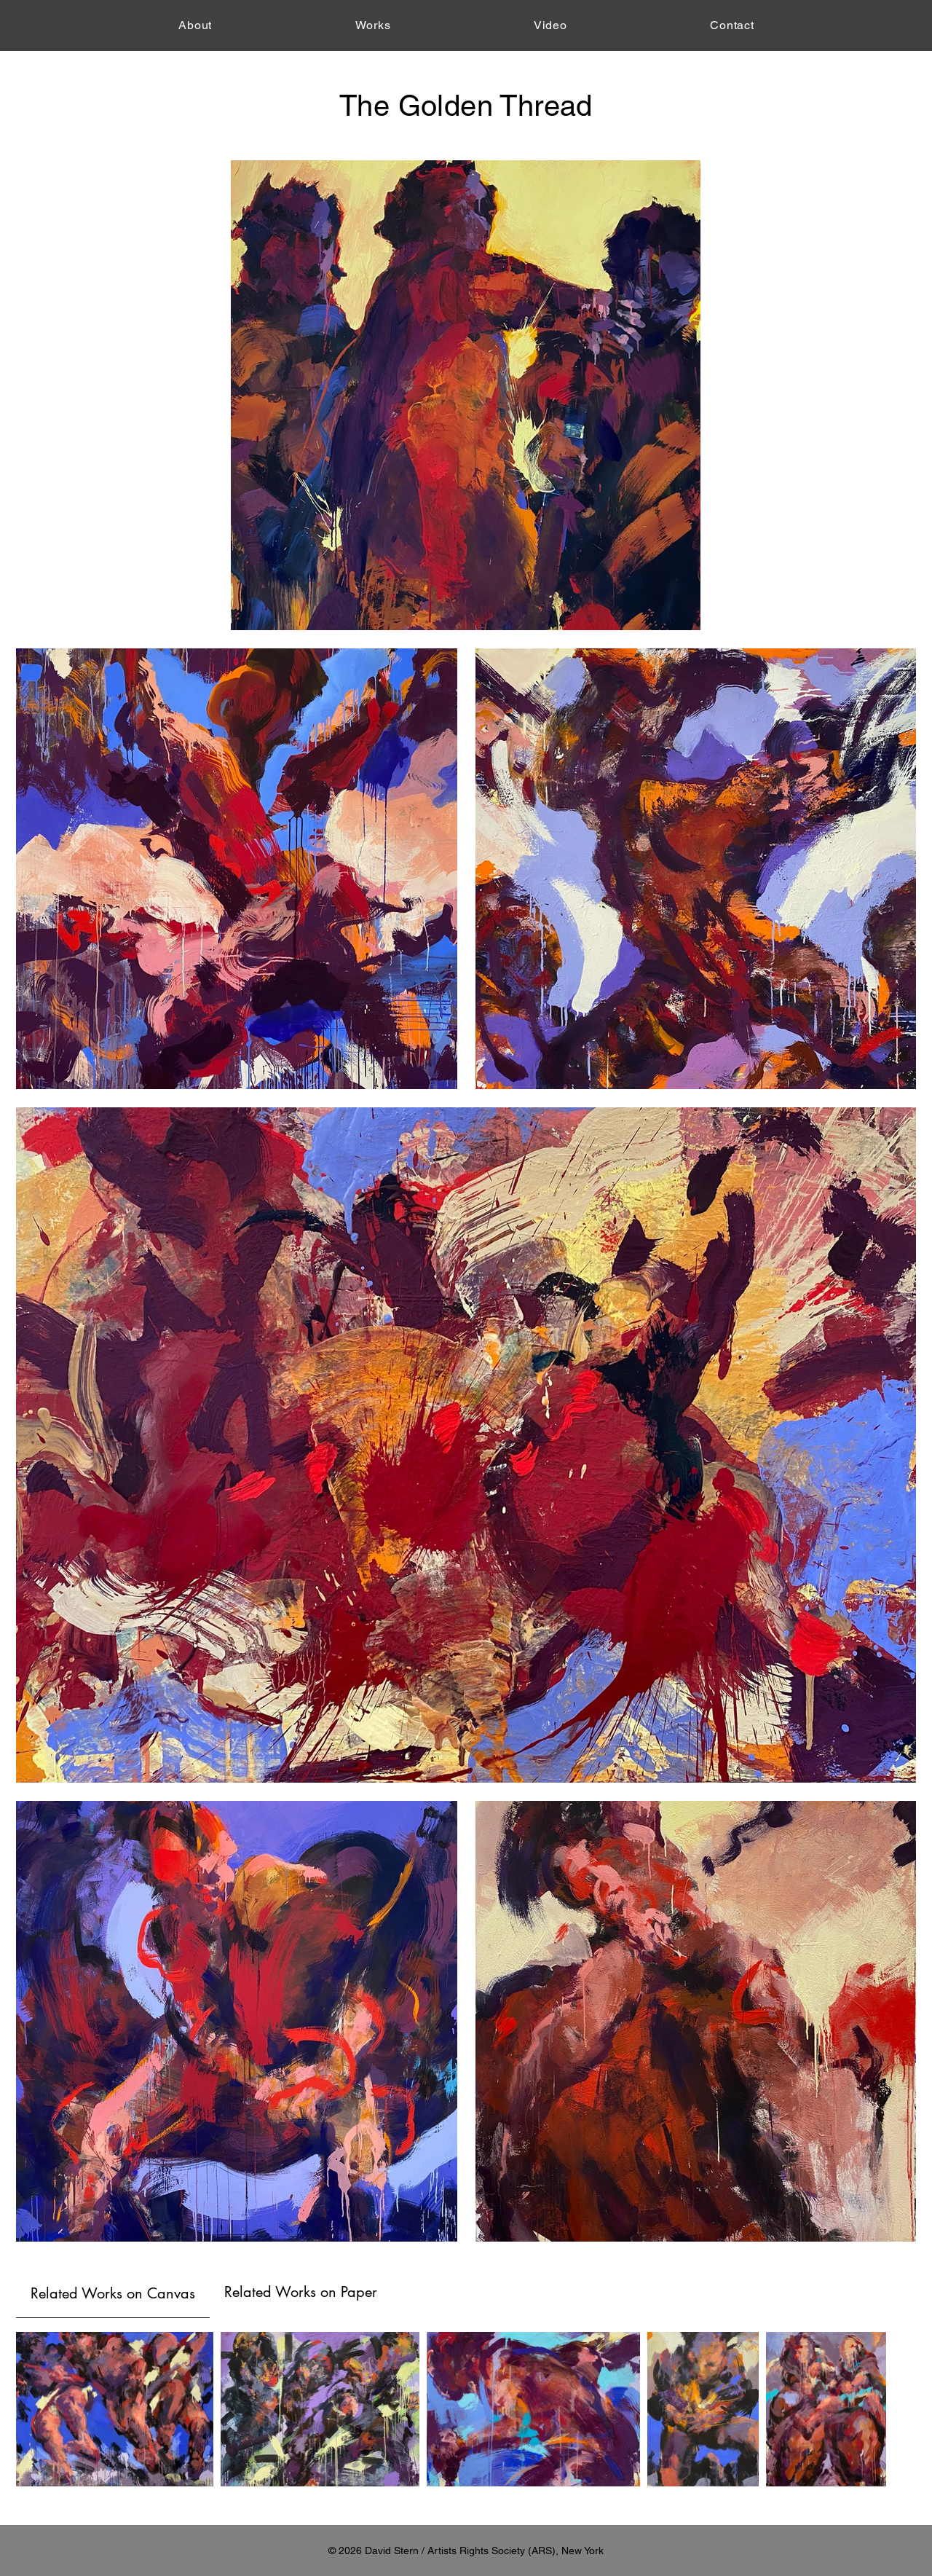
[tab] (113, 2292)
